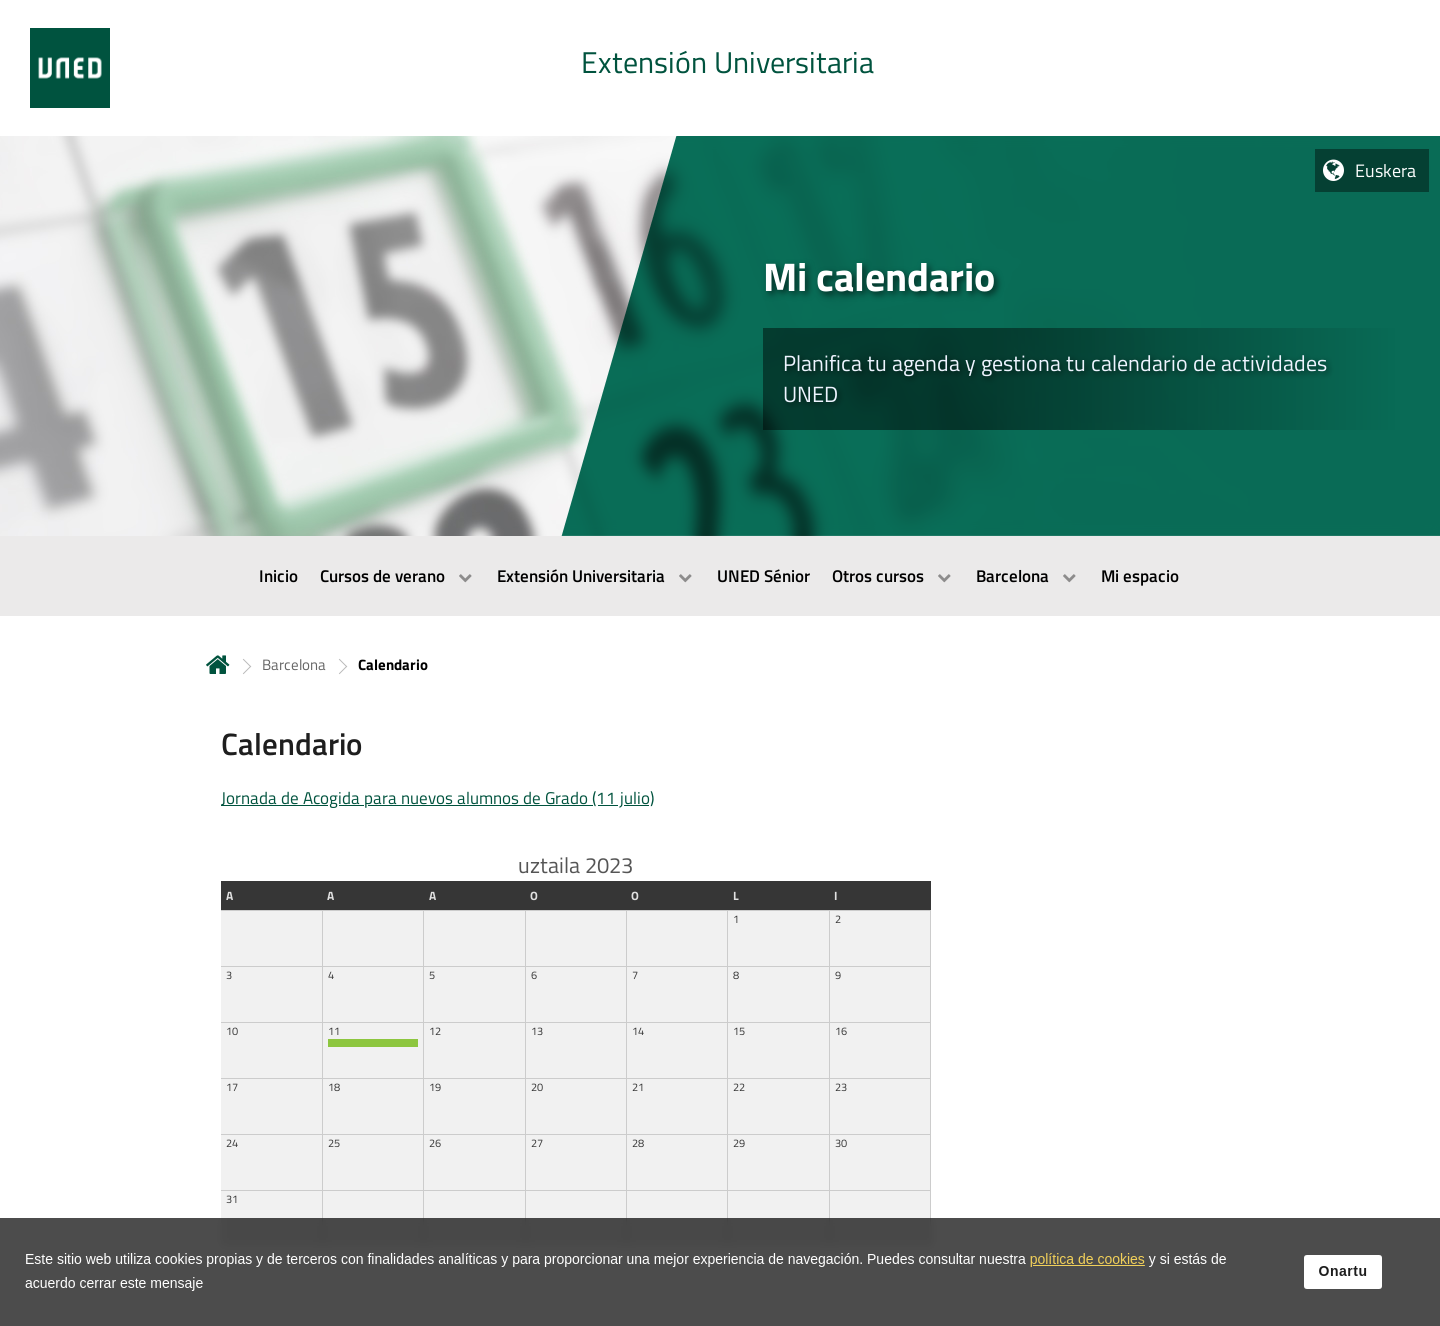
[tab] (720, 68)
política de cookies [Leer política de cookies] (1087, 1261)
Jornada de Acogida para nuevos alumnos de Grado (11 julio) (437, 798)
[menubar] (720, 576)
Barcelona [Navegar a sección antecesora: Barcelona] (294, 664)
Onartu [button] (1343, 1273)
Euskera (1385, 170)
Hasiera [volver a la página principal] (218, 664)
